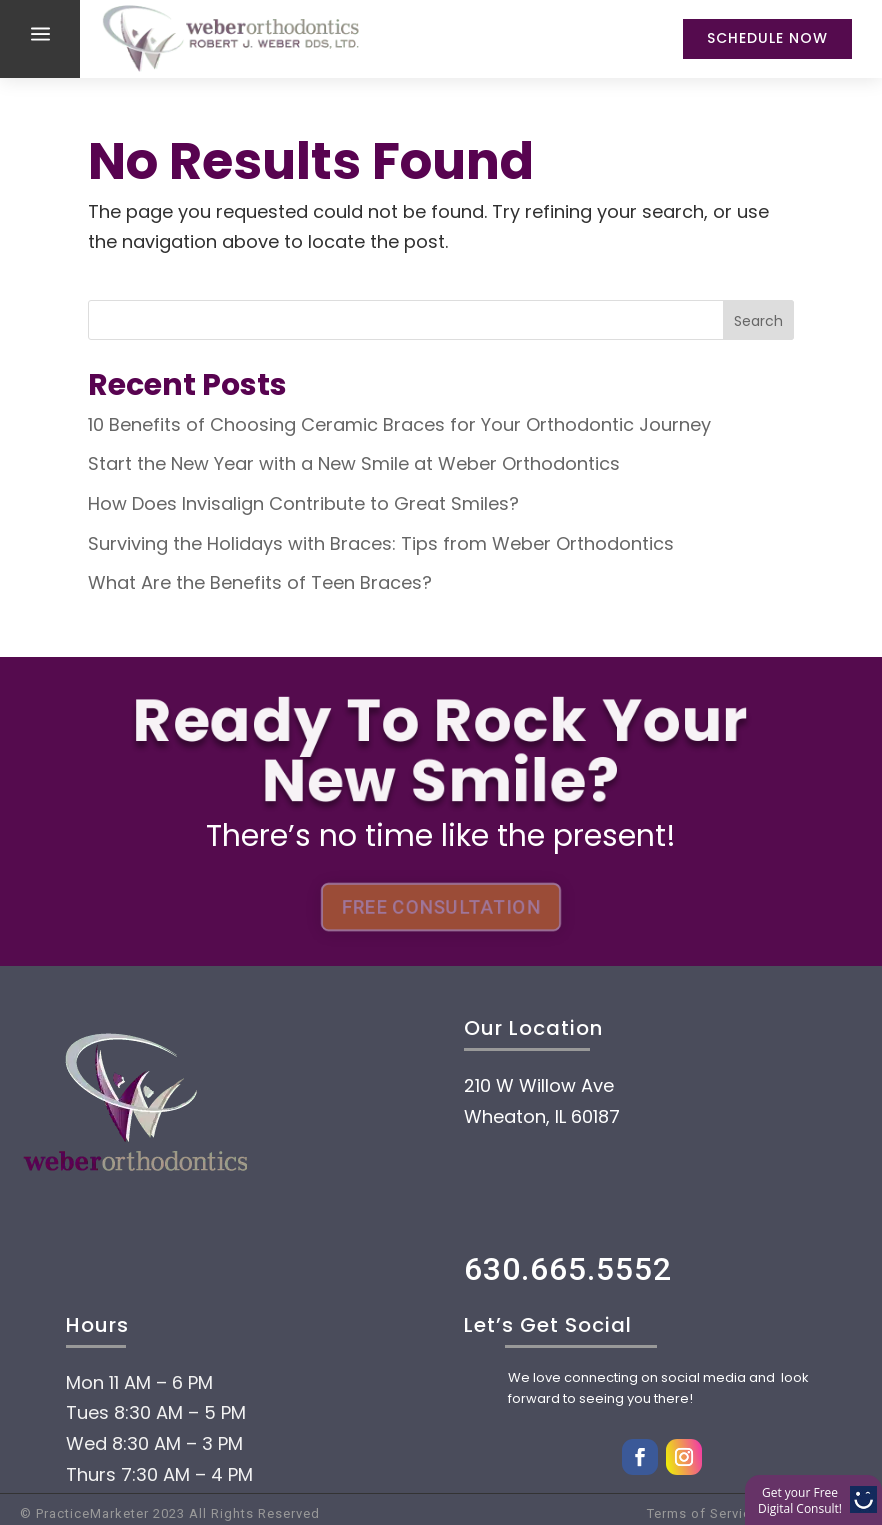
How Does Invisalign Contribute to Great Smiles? (303, 503)
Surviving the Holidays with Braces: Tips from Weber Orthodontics (381, 543)
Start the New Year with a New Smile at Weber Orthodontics (354, 463)
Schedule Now (767, 38)
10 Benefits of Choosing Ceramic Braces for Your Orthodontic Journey (399, 424)
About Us (162, 1463)
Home (130, 1403)
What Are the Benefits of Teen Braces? (260, 582)
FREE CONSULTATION (441, 907)
